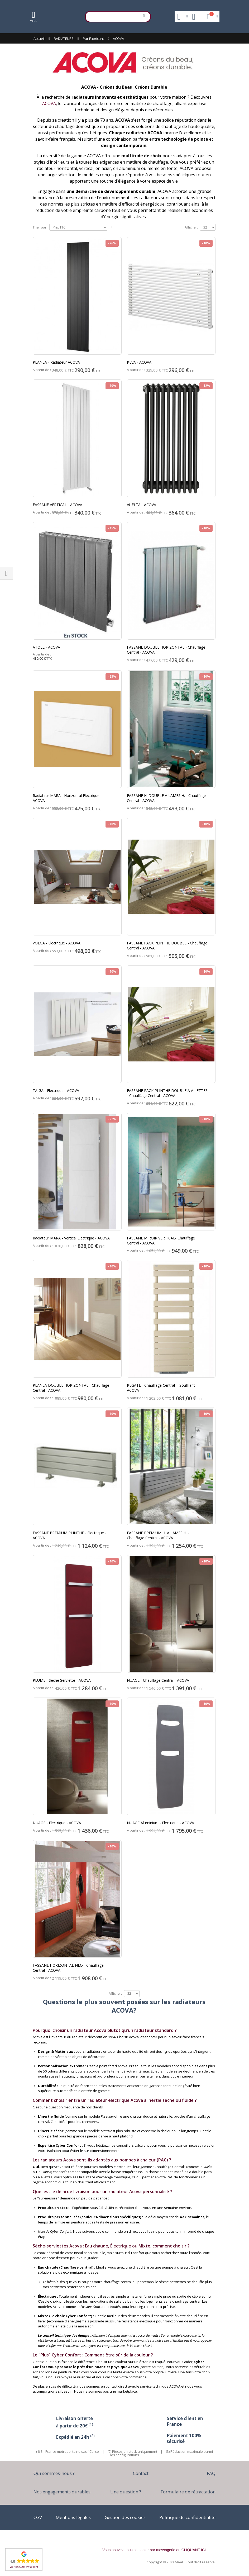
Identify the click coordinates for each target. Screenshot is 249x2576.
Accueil (39, 38)
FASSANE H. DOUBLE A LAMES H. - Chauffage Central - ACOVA (166, 798)
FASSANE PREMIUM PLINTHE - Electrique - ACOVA (69, 1535)
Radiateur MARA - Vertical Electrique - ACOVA (71, 1238)
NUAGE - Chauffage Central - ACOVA (158, 1680)
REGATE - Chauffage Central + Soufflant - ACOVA (162, 1388)
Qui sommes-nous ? (54, 2473)
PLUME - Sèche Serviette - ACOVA (62, 1680)
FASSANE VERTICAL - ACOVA (57, 504)
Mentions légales (73, 2517)
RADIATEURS (64, 38)
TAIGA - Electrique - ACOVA (56, 1090)
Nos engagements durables (61, 2492)
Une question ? (125, 2492)
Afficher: (191, 227)
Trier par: (40, 227)
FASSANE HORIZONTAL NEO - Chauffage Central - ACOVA (68, 1968)
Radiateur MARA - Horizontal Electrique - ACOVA (67, 798)
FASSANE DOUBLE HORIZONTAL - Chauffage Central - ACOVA (166, 650)
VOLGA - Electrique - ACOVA (56, 942)
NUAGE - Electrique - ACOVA (57, 1822)
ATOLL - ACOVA (46, 647)
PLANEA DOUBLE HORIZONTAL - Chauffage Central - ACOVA (71, 1388)
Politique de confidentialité (187, 2517)
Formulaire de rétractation (188, 2492)
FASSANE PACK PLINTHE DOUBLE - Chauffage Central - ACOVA (167, 945)
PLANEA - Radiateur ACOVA (56, 362)
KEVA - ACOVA (139, 362)
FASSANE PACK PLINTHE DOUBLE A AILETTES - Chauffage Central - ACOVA (167, 1093)
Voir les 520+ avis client (24, 2567)
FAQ (211, 2473)
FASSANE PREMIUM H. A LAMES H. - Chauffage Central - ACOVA (158, 1535)
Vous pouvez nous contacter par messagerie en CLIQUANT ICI (154, 2550)
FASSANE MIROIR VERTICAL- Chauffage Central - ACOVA (161, 1240)
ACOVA (49, 103)
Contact (141, 2473)
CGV (37, 2517)
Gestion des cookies (125, 2517)
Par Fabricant (93, 38)
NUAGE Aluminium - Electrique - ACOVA (160, 1822)
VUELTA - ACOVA (141, 504)
